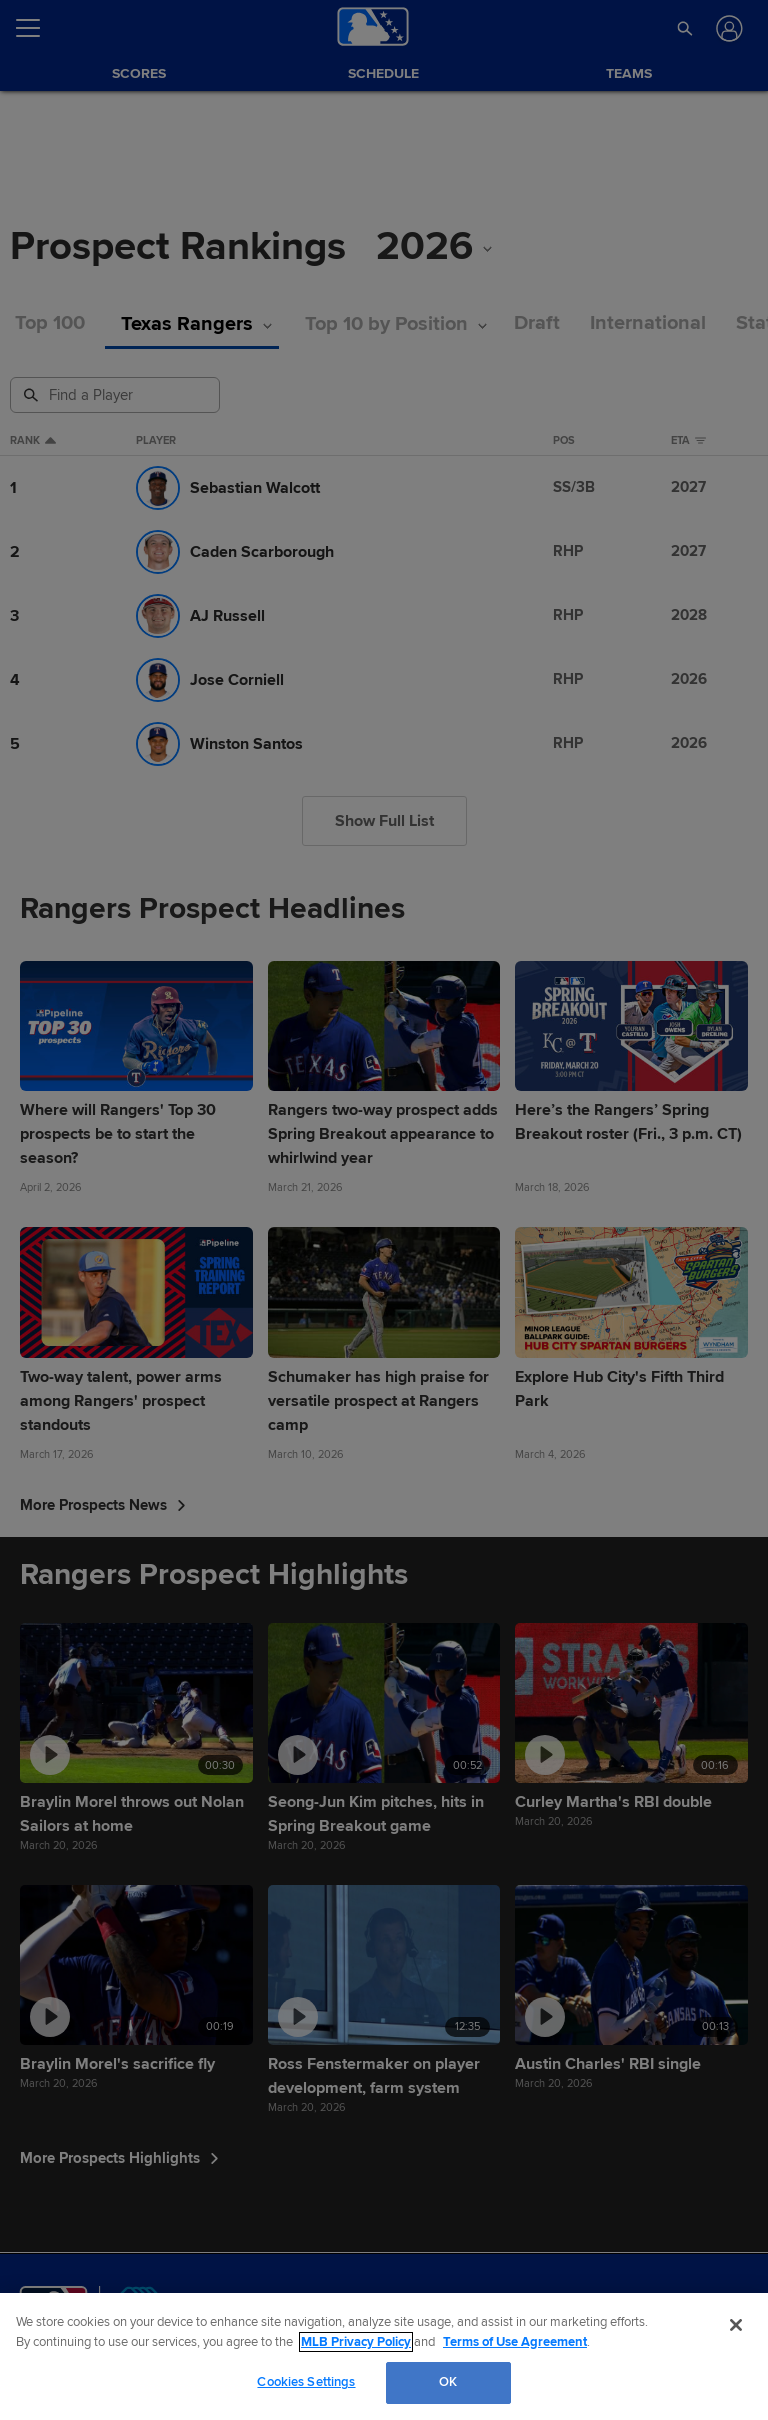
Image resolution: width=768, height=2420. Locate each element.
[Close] (736, 2325)
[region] (384, 2356)
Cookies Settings (306, 2382)
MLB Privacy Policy (356, 2342)
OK (448, 2382)
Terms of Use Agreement (515, 2342)
